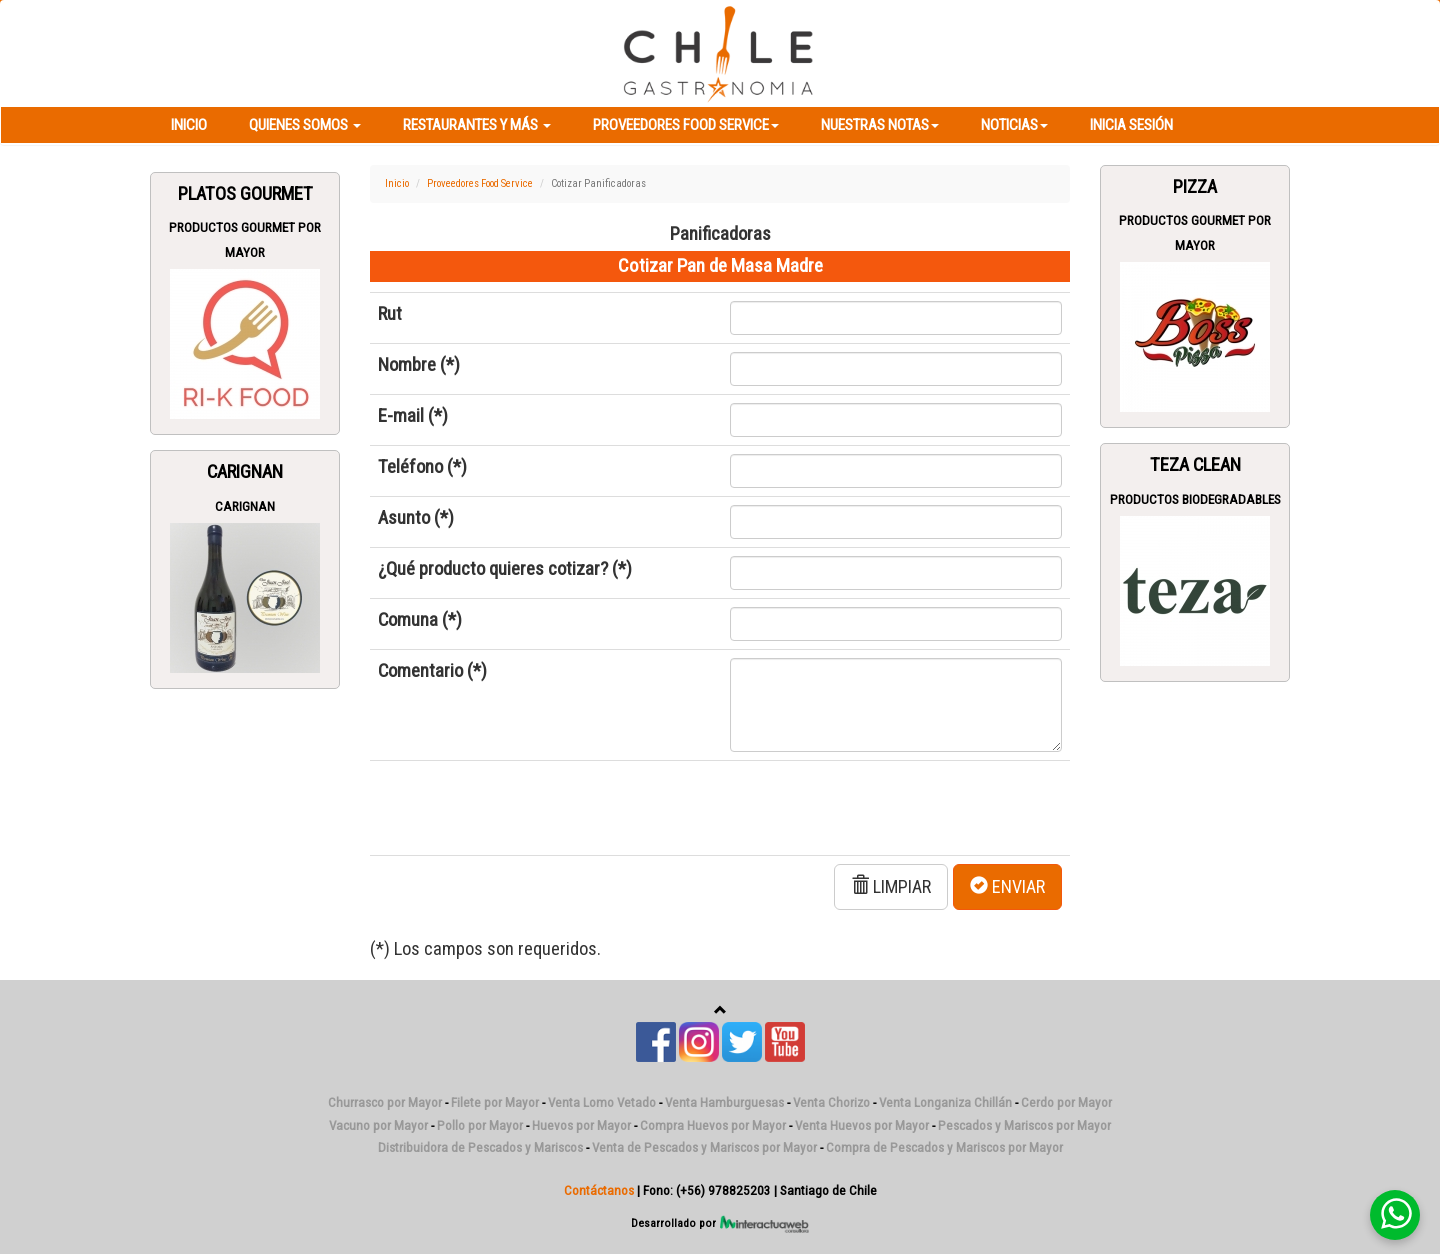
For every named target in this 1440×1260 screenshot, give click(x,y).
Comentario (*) (432, 671)
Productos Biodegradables (1195, 499)
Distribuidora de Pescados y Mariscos (480, 1147)
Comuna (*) (420, 620)
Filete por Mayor (495, 1102)
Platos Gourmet (245, 194)
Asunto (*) (416, 518)
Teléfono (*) (422, 467)
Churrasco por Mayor (385, 1102)
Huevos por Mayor (581, 1125)
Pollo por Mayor (480, 1125)
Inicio (189, 125)
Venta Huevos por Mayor (862, 1125)
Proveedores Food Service (686, 125)
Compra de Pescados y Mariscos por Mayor (944, 1147)
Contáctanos (599, 1190)
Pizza (1195, 187)
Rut (390, 314)
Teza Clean (1195, 465)
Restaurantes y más (477, 125)
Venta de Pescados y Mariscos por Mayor (704, 1147)
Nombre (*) (419, 365)
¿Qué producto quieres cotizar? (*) (505, 569)
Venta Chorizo (831, 1102)
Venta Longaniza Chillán (945, 1102)
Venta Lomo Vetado (602, 1102)
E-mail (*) (413, 416)
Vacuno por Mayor (378, 1125)
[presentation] (530, 808)
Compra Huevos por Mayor (713, 1125)
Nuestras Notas (880, 125)
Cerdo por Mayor (1066, 1102)
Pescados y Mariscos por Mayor (1024, 1125)
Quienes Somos (305, 125)
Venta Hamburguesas (724, 1102)
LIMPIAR (891, 886)
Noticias (1014, 125)
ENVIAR (1007, 886)
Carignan (245, 472)
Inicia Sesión (1131, 125)
